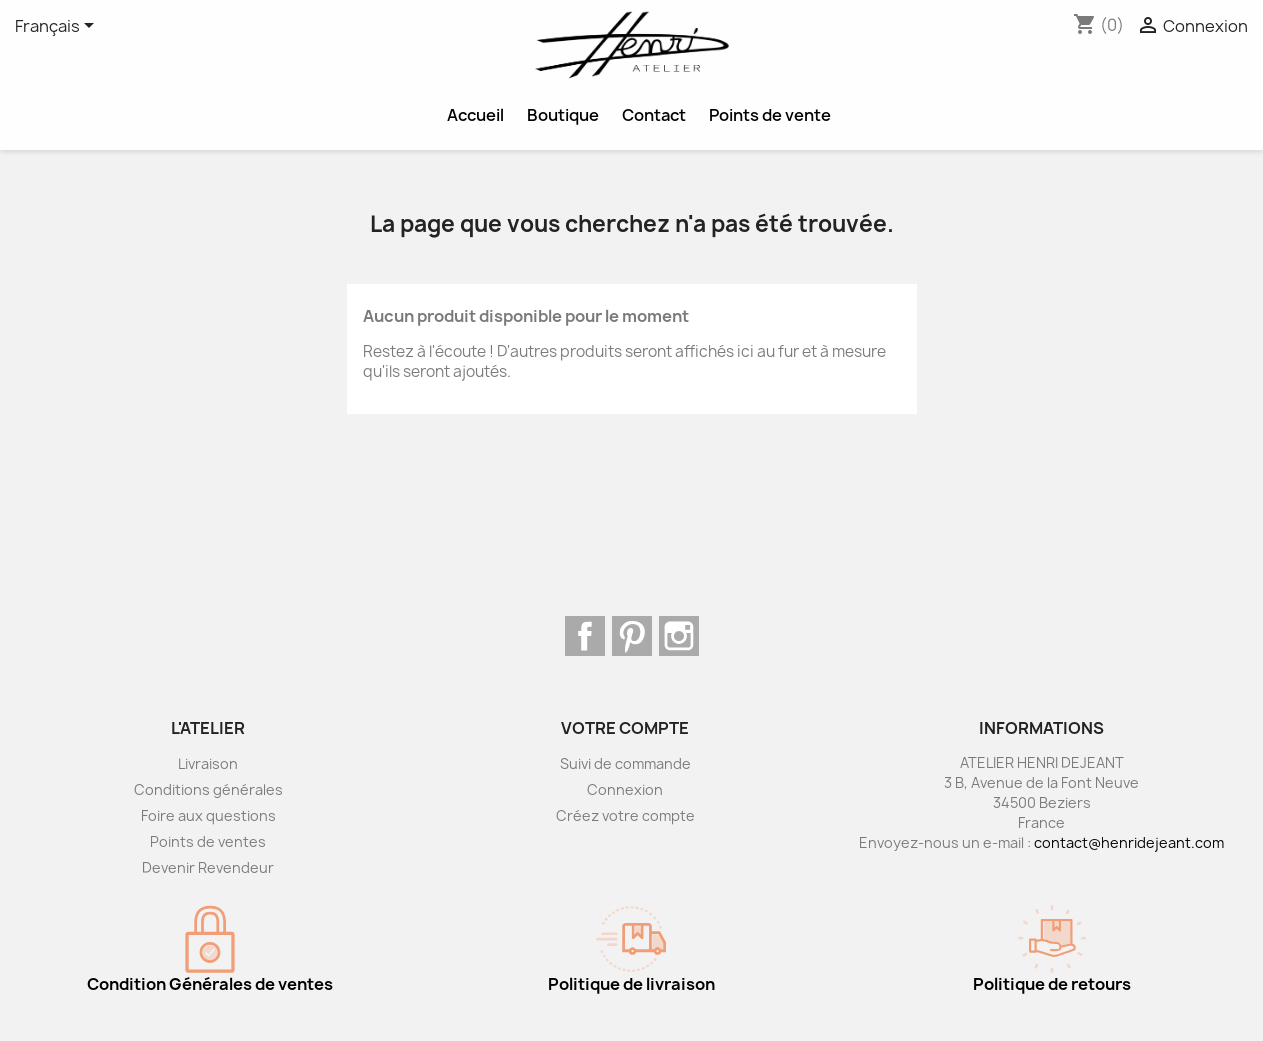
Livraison (208, 763)
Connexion (625, 789)
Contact (654, 115)
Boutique (563, 115)
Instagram (679, 636)
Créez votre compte (625, 815)
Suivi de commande (625, 763)
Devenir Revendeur (208, 867)
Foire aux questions (208, 815)
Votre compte (625, 728)
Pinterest (632, 636)
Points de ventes (208, 841)
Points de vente (770, 115)
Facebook (585, 636)
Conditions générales (208, 789)
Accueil (475, 115)
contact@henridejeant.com (1129, 842)
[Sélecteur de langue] (58, 27)
